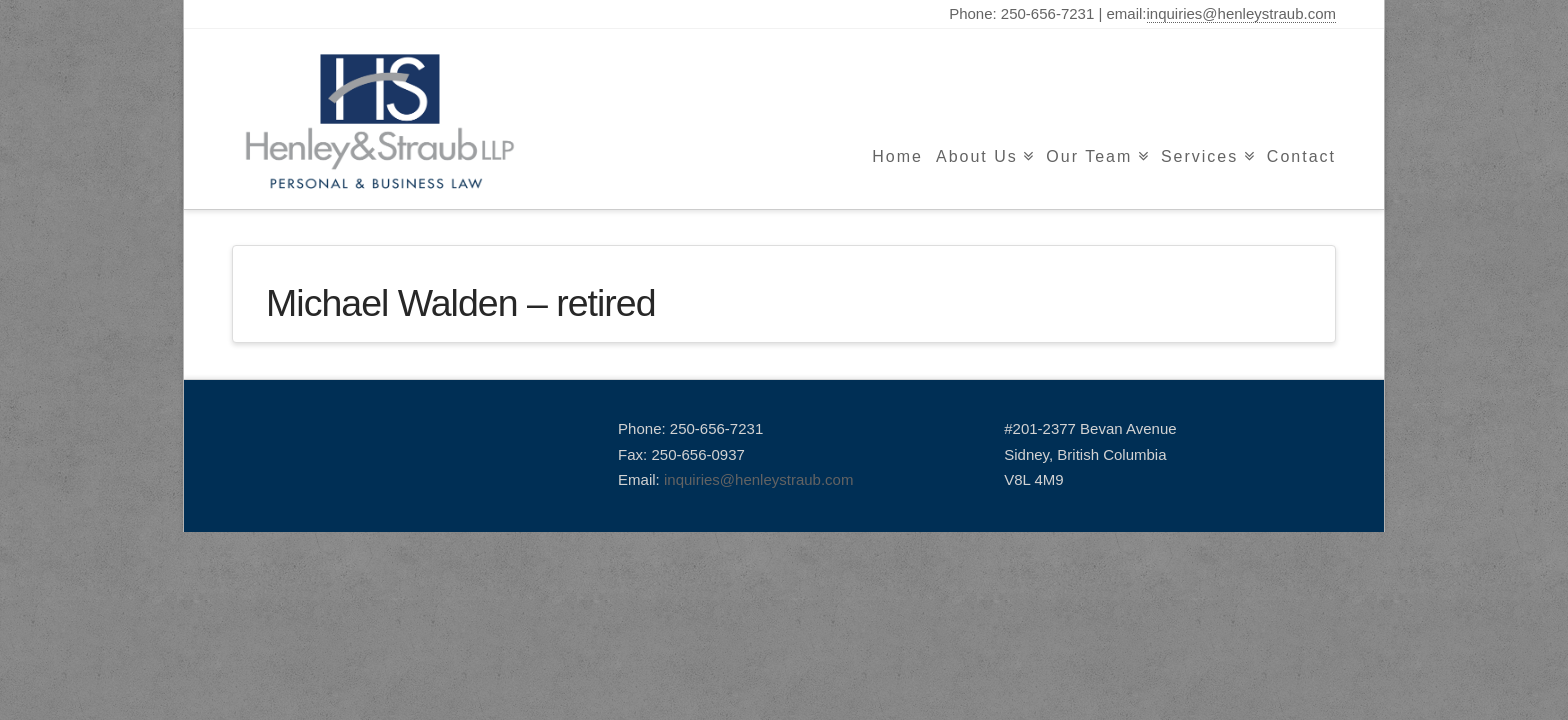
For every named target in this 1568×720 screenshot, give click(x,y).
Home (897, 156)
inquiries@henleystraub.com (1242, 13)
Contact (1301, 156)
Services (1199, 156)
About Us (977, 156)
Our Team (1089, 156)
